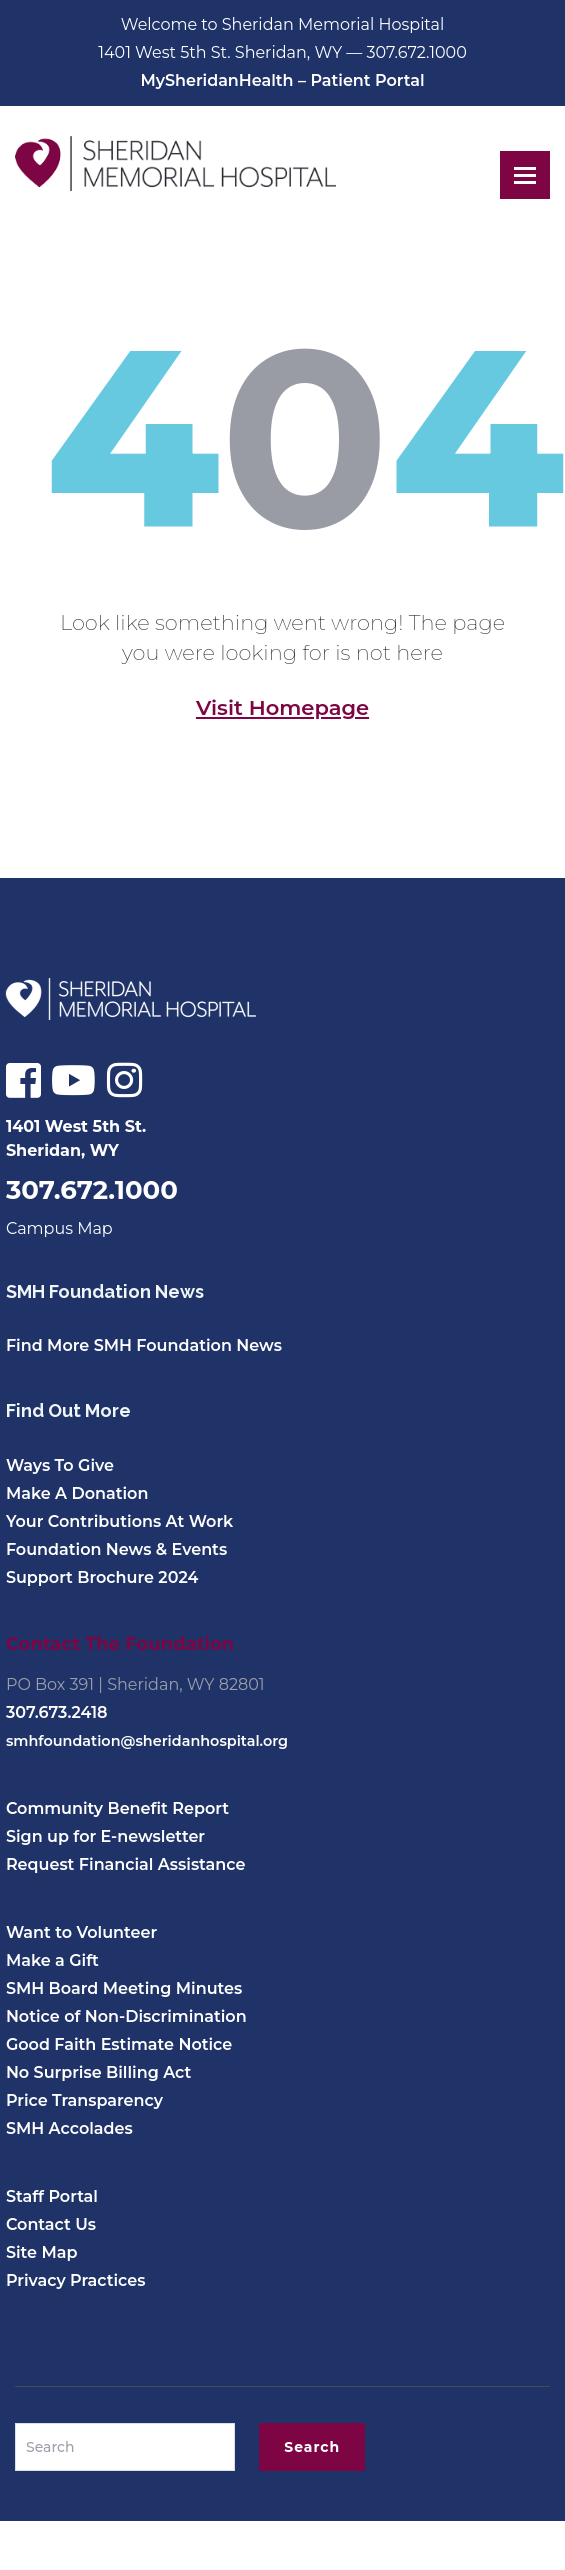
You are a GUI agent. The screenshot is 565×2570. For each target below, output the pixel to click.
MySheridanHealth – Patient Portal (282, 80)
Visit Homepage (282, 707)
